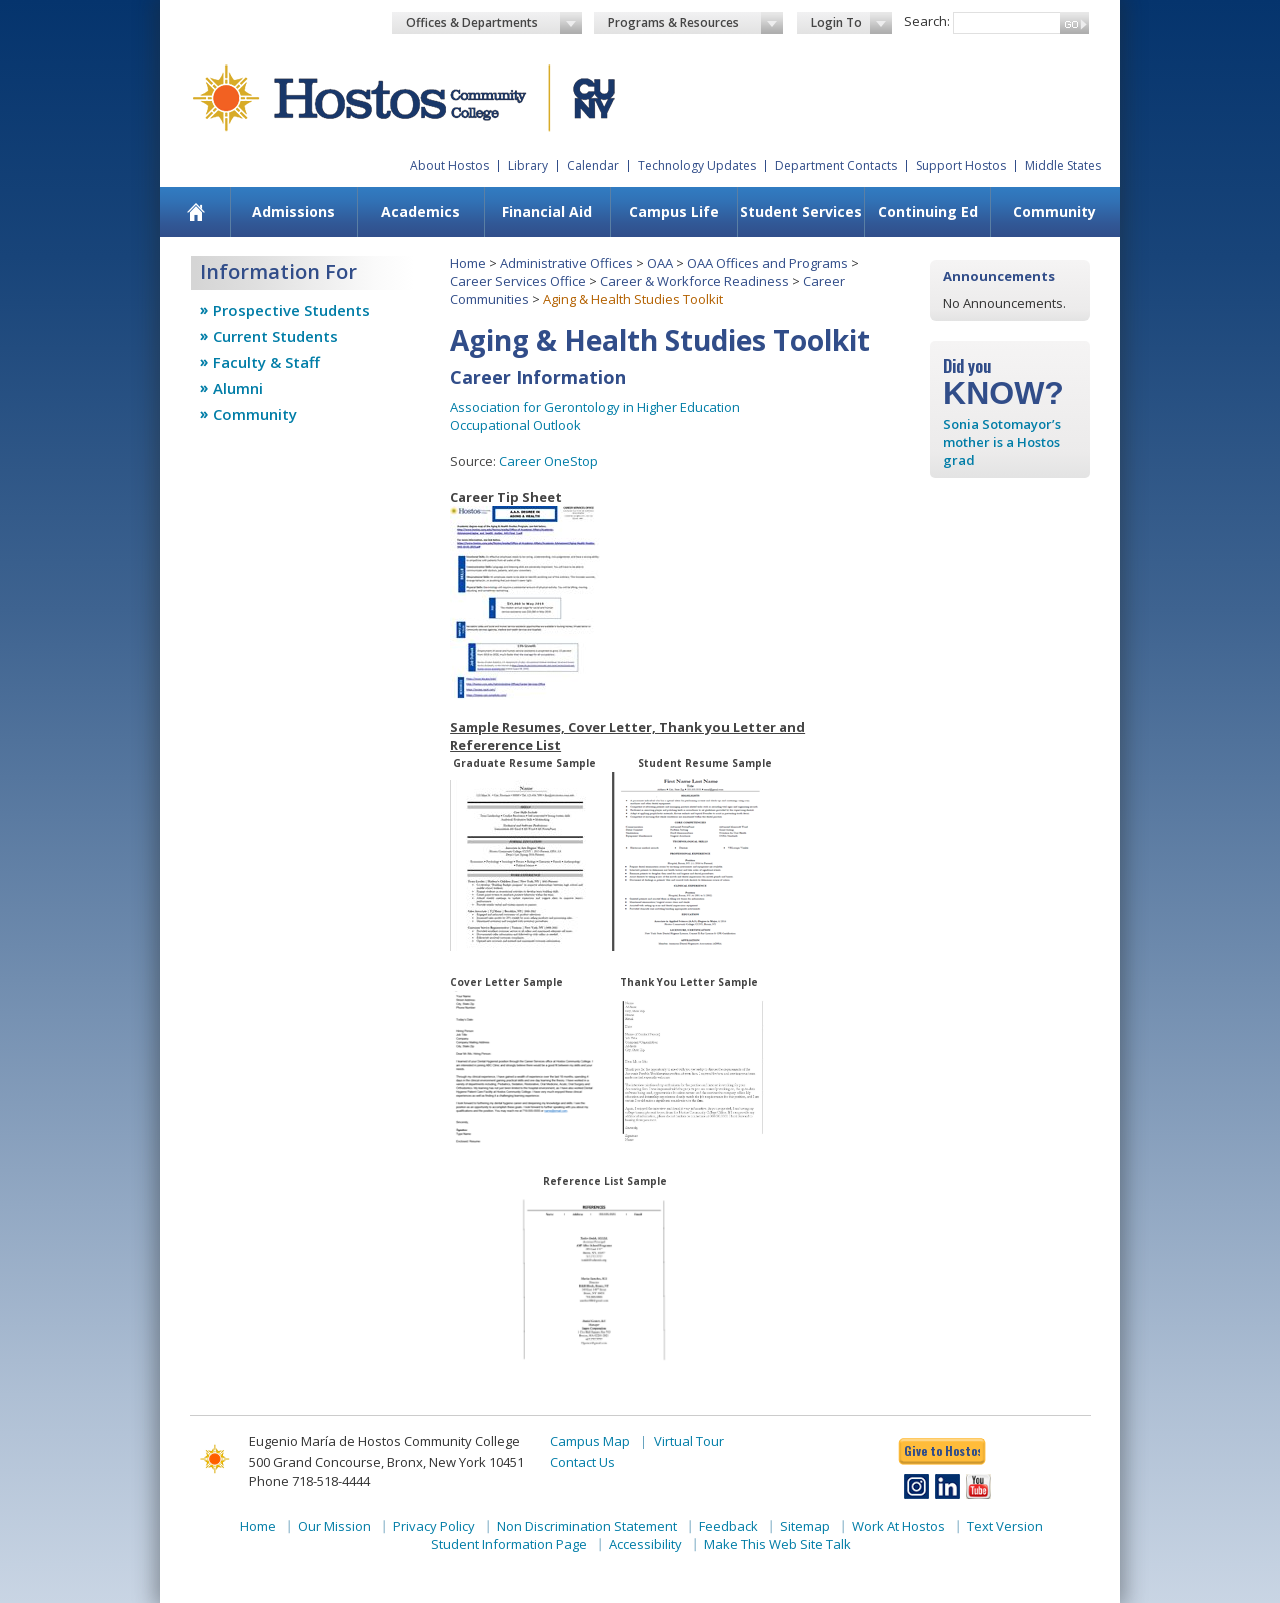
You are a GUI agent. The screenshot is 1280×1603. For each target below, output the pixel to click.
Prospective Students (291, 310)
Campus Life (674, 211)
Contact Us (582, 1462)
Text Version (1005, 1526)
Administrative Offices (566, 263)
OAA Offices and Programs (767, 263)
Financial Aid (547, 211)
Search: (927, 21)
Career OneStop (548, 461)
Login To (851, 23)
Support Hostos (961, 165)
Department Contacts (836, 165)
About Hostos (449, 165)
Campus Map (590, 1441)
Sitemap (805, 1526)
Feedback (728, 1526)
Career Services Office (518, 281)
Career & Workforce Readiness (694, 281)
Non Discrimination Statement (587, 1526)
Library (528, 165)
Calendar (593, 165)
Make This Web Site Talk (777, 1544)
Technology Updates (697, 165)
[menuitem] (196, 212)
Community (1054, 211)
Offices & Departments (494, 23)
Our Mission (334, 1526)
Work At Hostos (898, 1526)
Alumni (238, 388)
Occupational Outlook (515, 425)
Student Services (801, 211)
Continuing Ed (928, 211)
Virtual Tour (689, 1441)
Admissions (293, 211)
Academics (420, 211)
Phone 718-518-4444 (309, 1481)
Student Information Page (509, 1544)
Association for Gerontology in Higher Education (595, 407)
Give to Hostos (942, 1450)
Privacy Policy (434, 1526)
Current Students (275, 336)
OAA (660, 263)
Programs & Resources (696, 23)
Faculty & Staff (266, 362)
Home (468, 263)
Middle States (1063, 165)
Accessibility (645, 1544)
